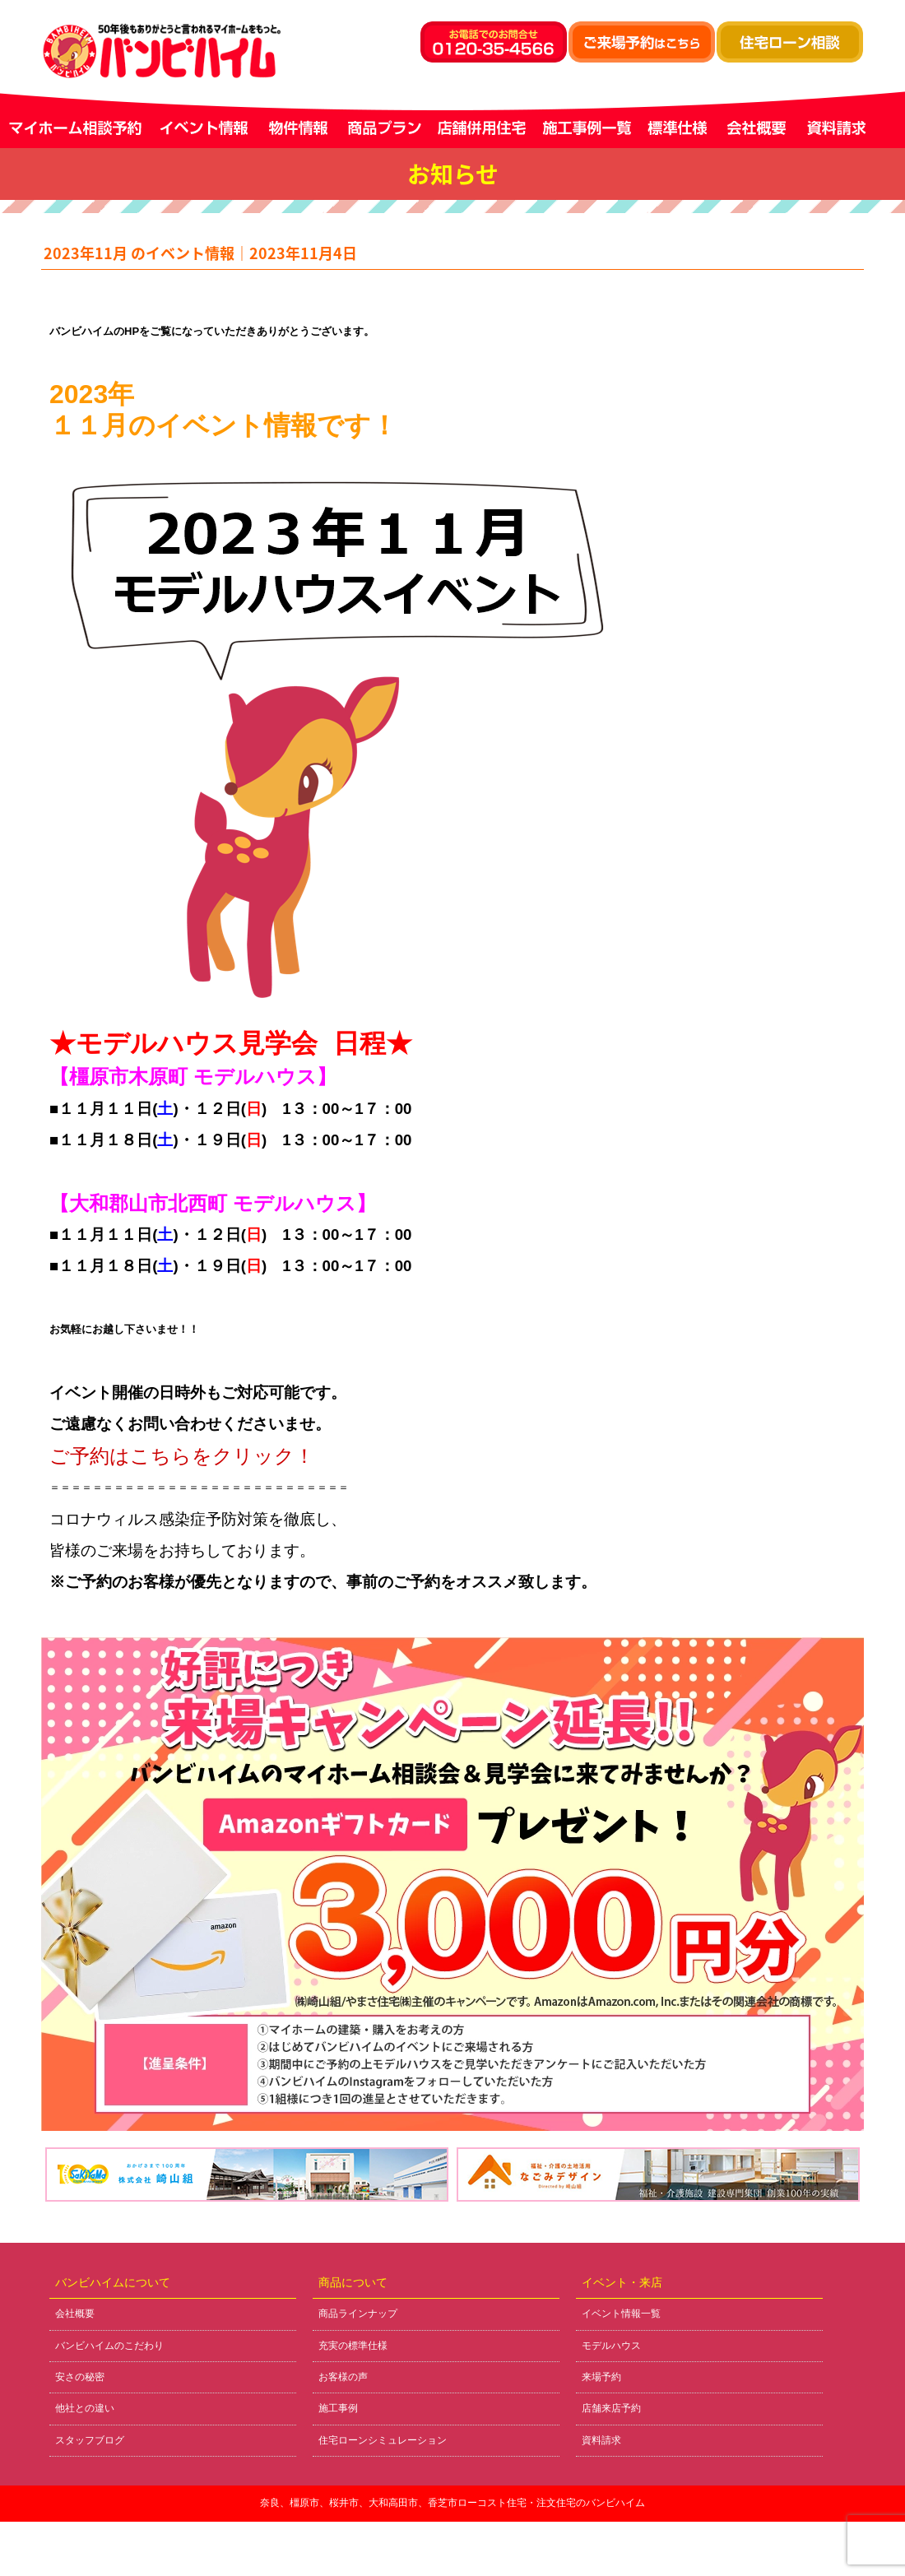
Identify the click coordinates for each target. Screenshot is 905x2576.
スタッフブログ (89, 2440)
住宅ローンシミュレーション (382, 2440)
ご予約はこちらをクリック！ (181, 1456)
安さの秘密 (79, 2377)
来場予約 (601, 2377)
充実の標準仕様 (353, 2345)
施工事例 (338, 2408)
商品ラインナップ (357, 2313)
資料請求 (601, 2440)
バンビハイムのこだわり (109, 2345)
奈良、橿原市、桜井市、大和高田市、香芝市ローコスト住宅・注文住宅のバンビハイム (452, 2503)
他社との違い (84, 2408)
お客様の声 (343, 2377)
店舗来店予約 (611, 2408)
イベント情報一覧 (621, 2313)
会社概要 (75, 2313)
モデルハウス (611, 2345)
